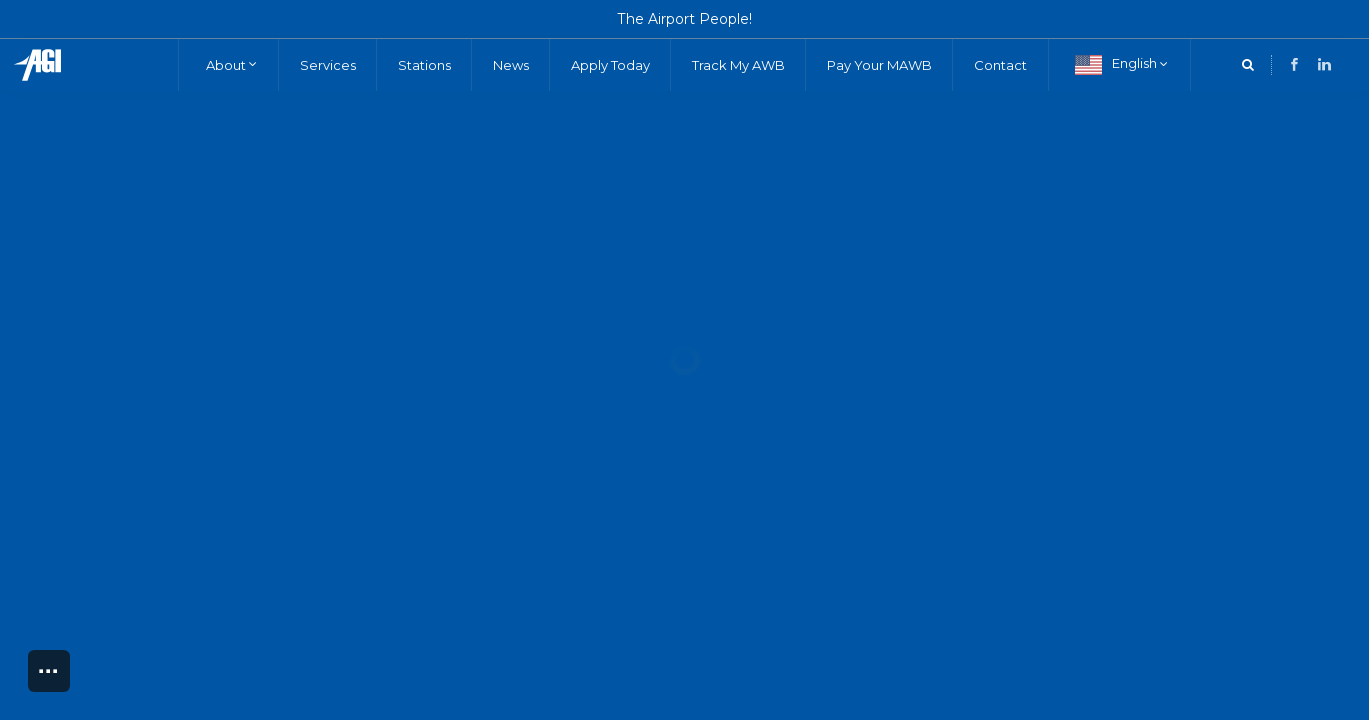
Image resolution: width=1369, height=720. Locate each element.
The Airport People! (685, 19)
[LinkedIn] (1294, 64)
